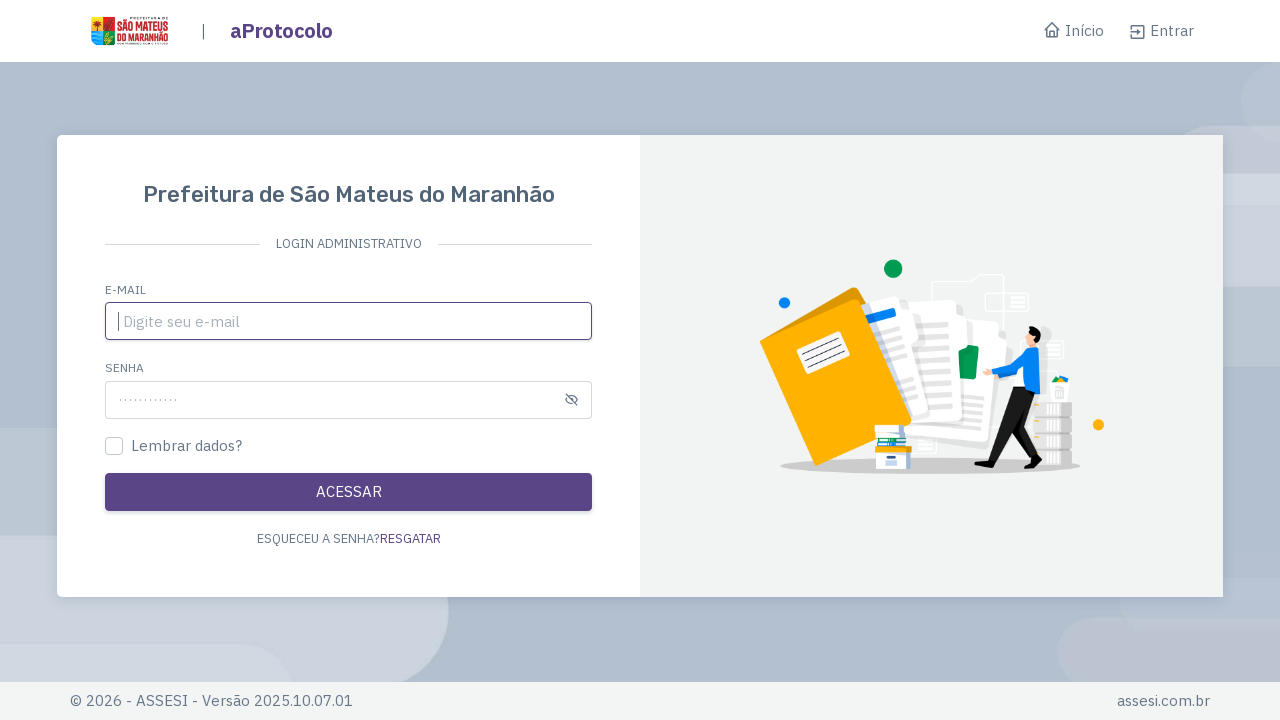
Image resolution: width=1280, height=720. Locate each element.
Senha (124, 367)
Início (1073, 32)
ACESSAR (349, 491)
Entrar (1161, 31)
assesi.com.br (1163, 700)
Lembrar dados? (186, 445)
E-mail (125, 289)
